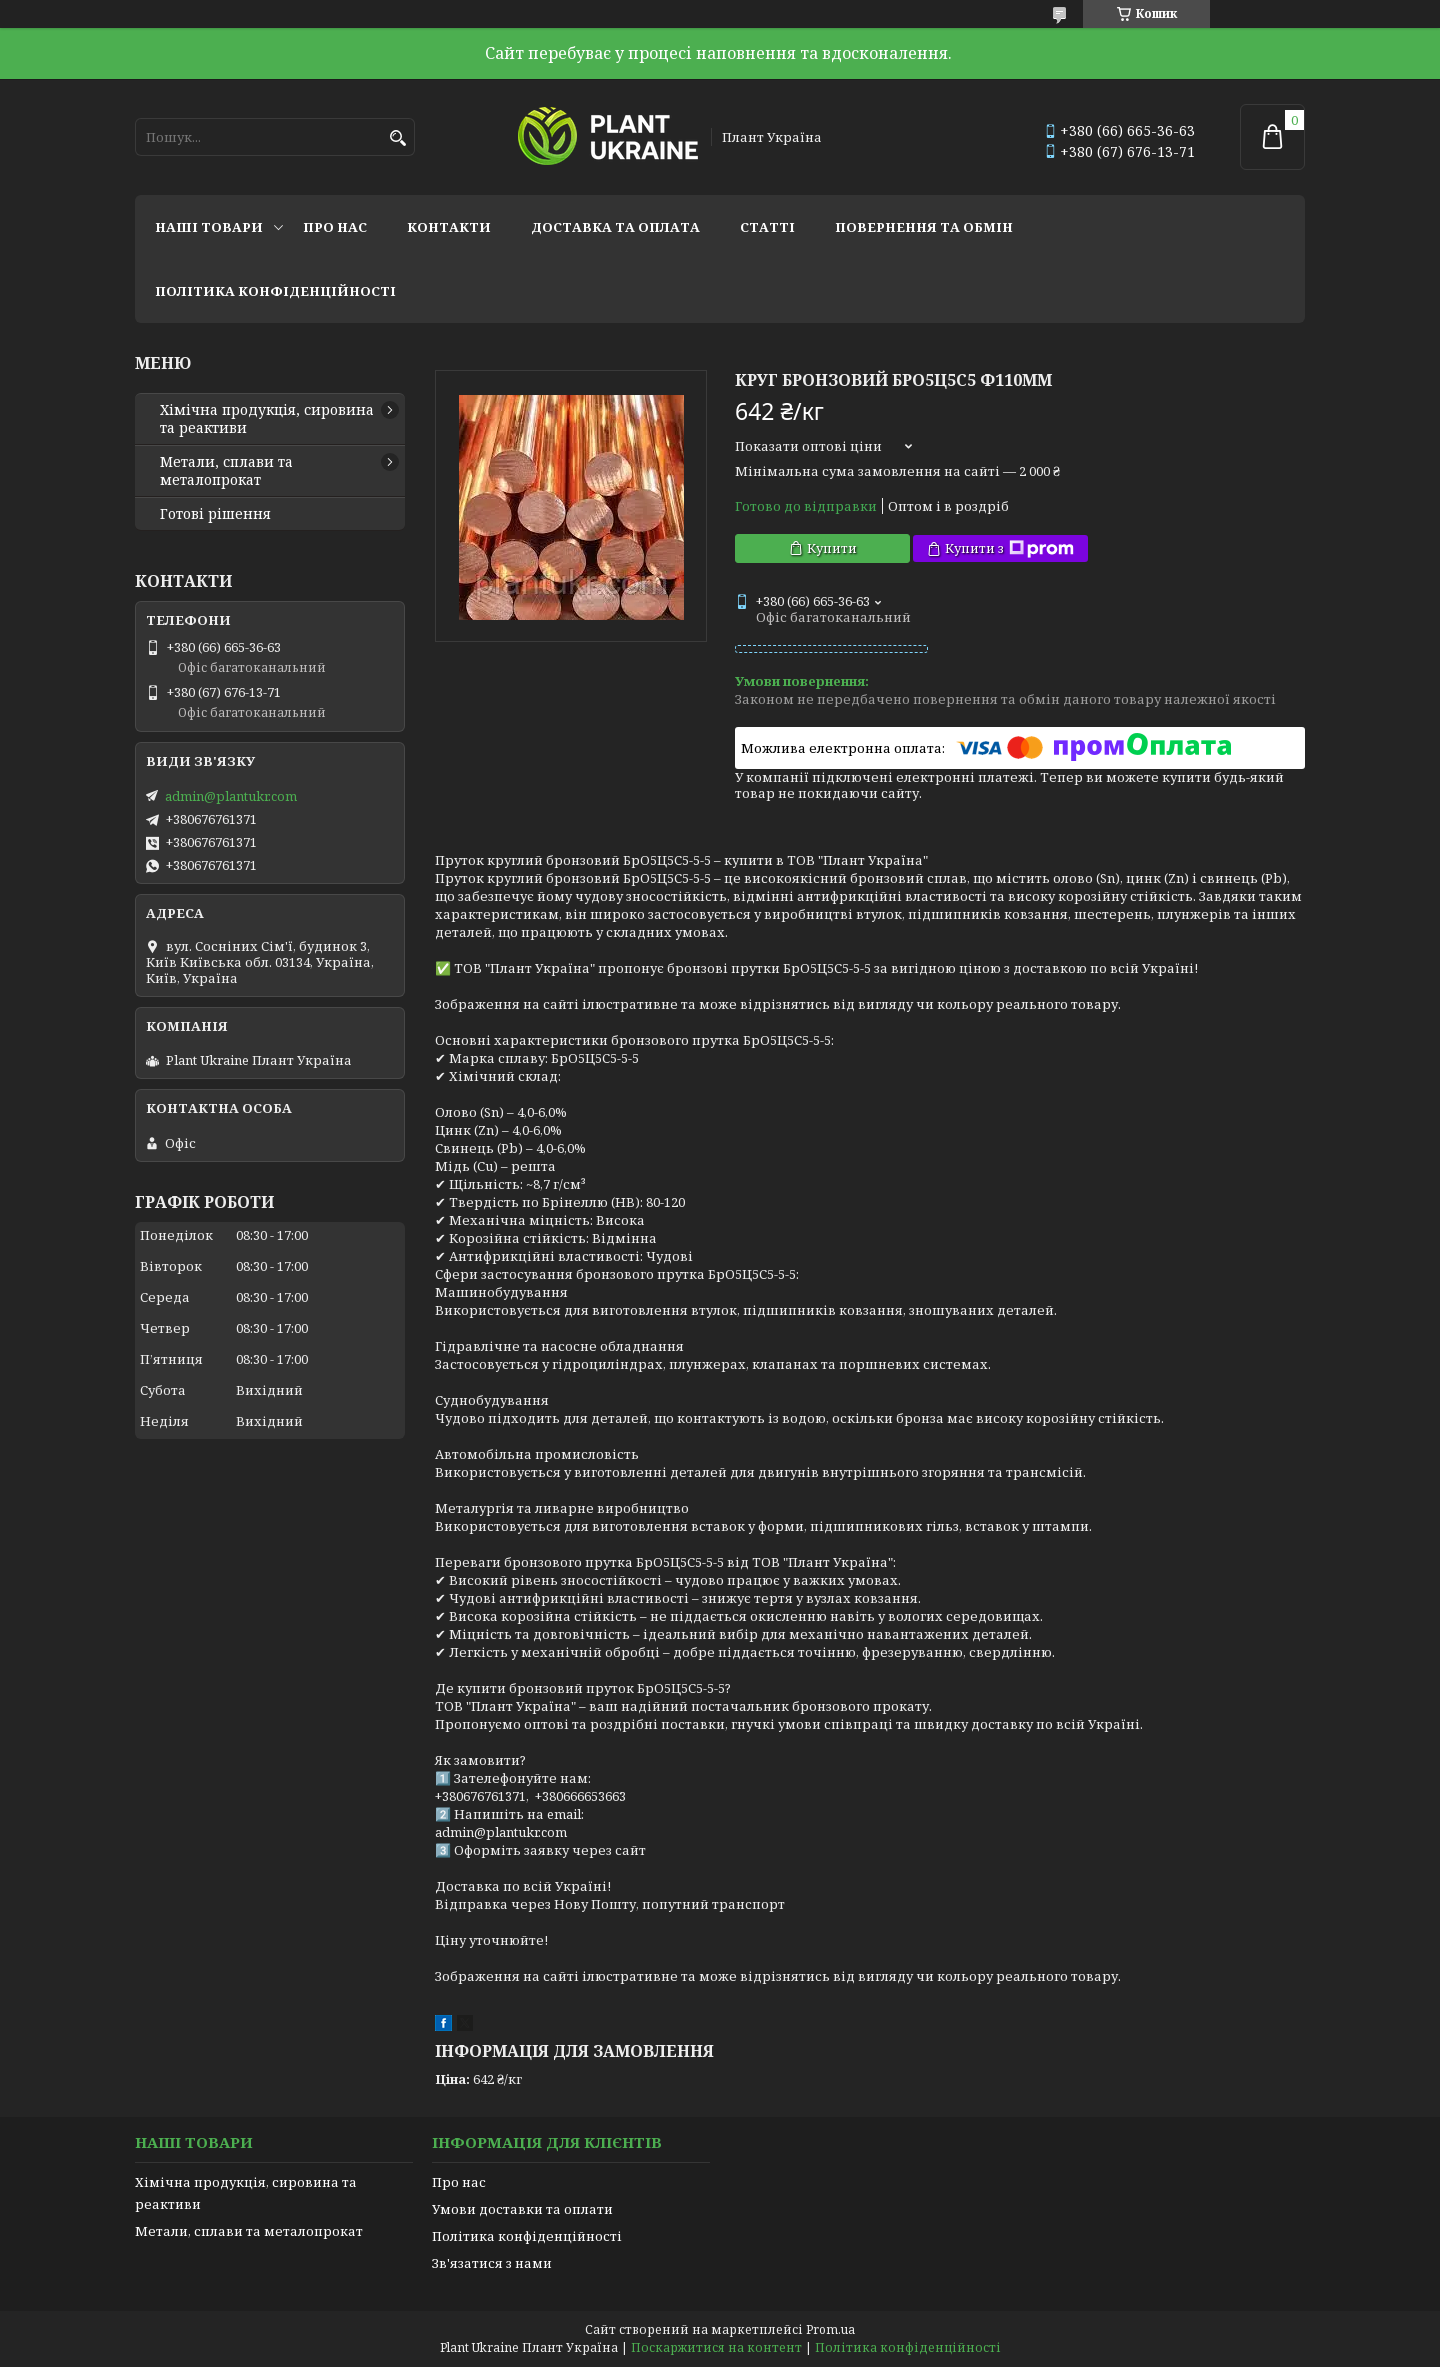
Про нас (335, 227)
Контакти (449, 227)
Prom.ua (830, 2329)
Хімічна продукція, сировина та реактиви (267, 419)
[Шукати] (397, 138)
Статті (767, 227)
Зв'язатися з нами (492, 2263)
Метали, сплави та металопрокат (226, 471)
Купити (832, 548)
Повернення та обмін (924, 227)
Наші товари (209, 227)
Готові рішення (215, 514)
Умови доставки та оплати (522, 2209)
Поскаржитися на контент (716, 2347)
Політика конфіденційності (275, 291)
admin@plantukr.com (231, 796)
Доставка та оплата (615, 227)
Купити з (1009, 548)
